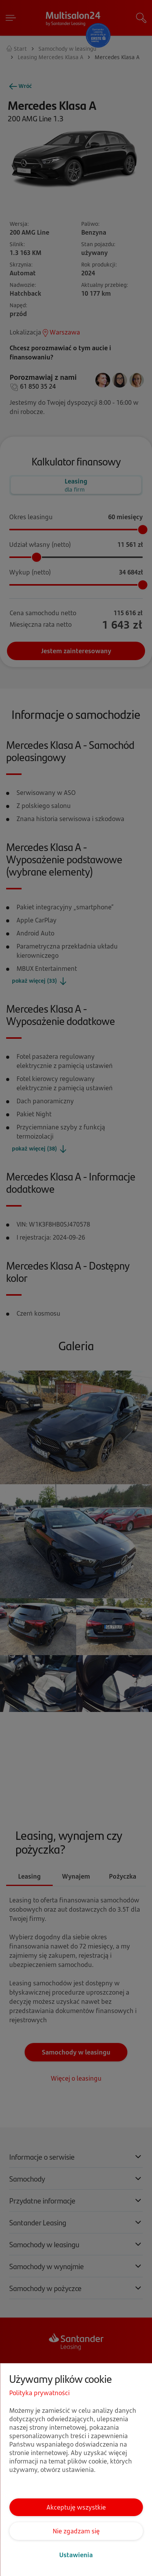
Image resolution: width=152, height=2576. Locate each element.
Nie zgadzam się (76, 2531)
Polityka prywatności (39, 2393)
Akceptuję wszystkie (76, 2507)
